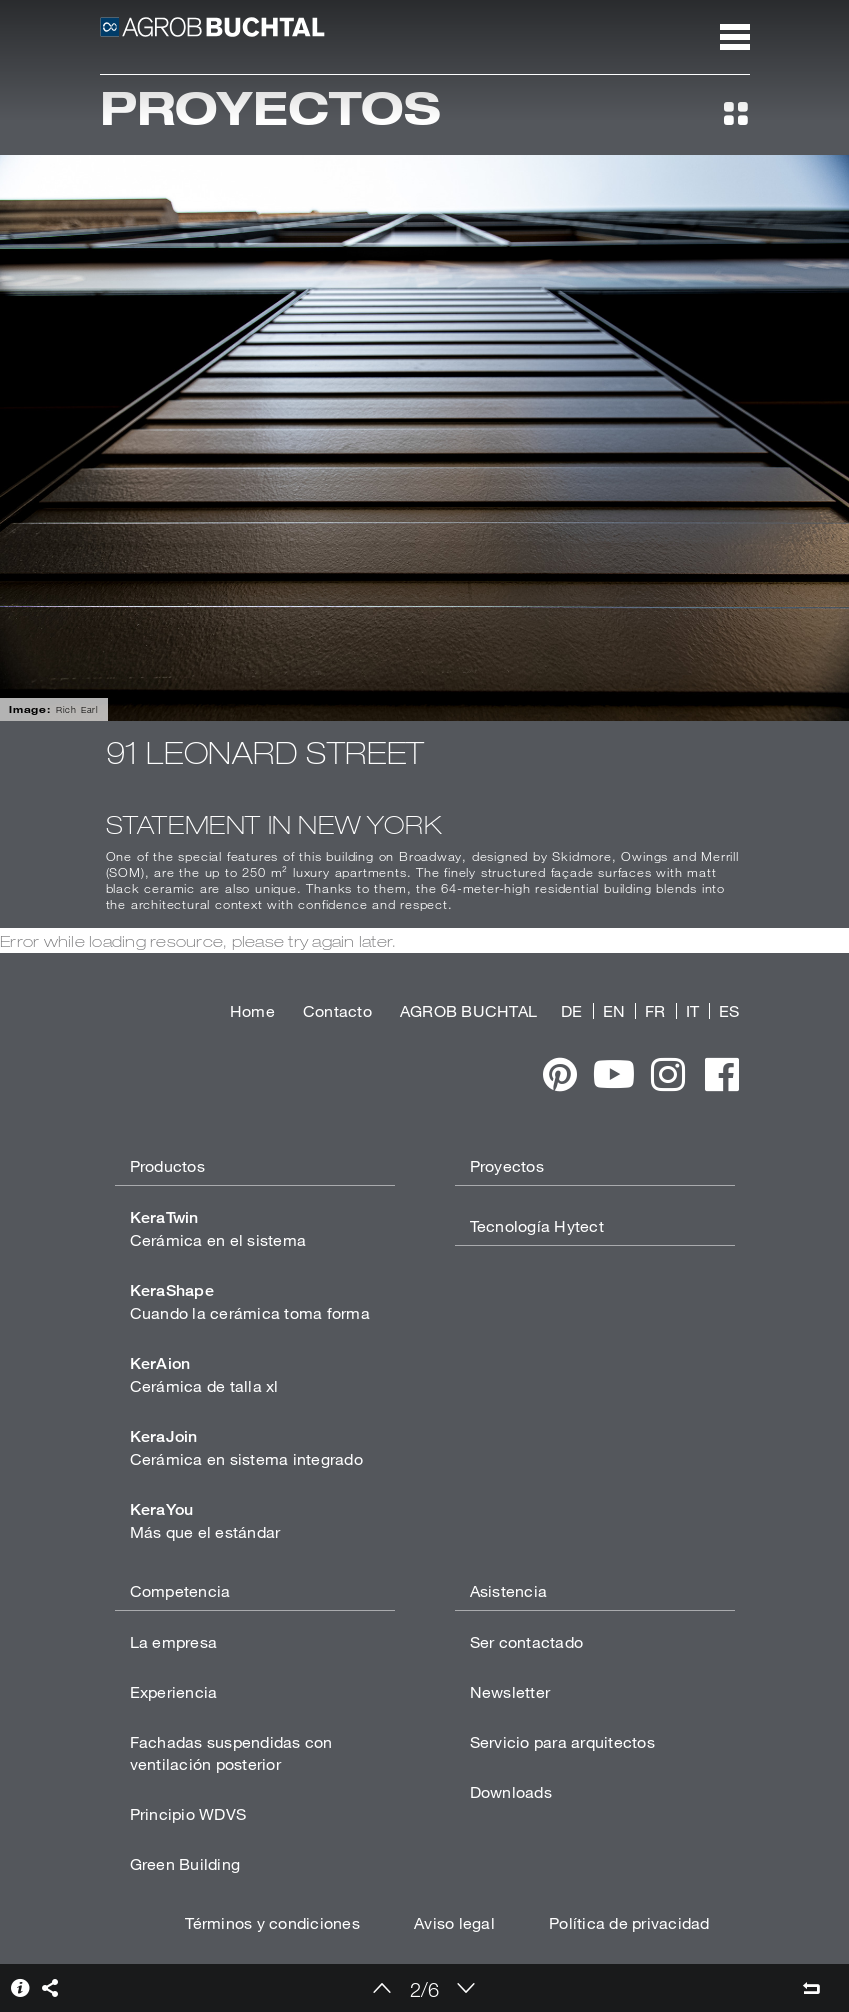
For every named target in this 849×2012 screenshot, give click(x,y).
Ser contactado (527, 1641)
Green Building (185, 1863)
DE (572, 1010)
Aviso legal (454, 1922)
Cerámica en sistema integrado (246, 1447)
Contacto (337, 1010)
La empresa (174, 1641)
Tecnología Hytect (537, 1225)
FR (655, 1010)
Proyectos (507, 1165)
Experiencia (174, 1691)
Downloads (511, 1791)
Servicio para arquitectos (562, 1741)
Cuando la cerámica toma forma (250, 1301)
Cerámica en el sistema (218, 1228)
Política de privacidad (629, 1922)
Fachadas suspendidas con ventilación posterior (231, 1752)
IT (693, 1010)
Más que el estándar (205, 1520)
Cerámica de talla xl (204, 1374)
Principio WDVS (188, 1813)
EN (614, 1010)
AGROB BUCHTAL (468, 1010)
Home (252, 1010)
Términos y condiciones (272, 1922)
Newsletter (510, 1691)
